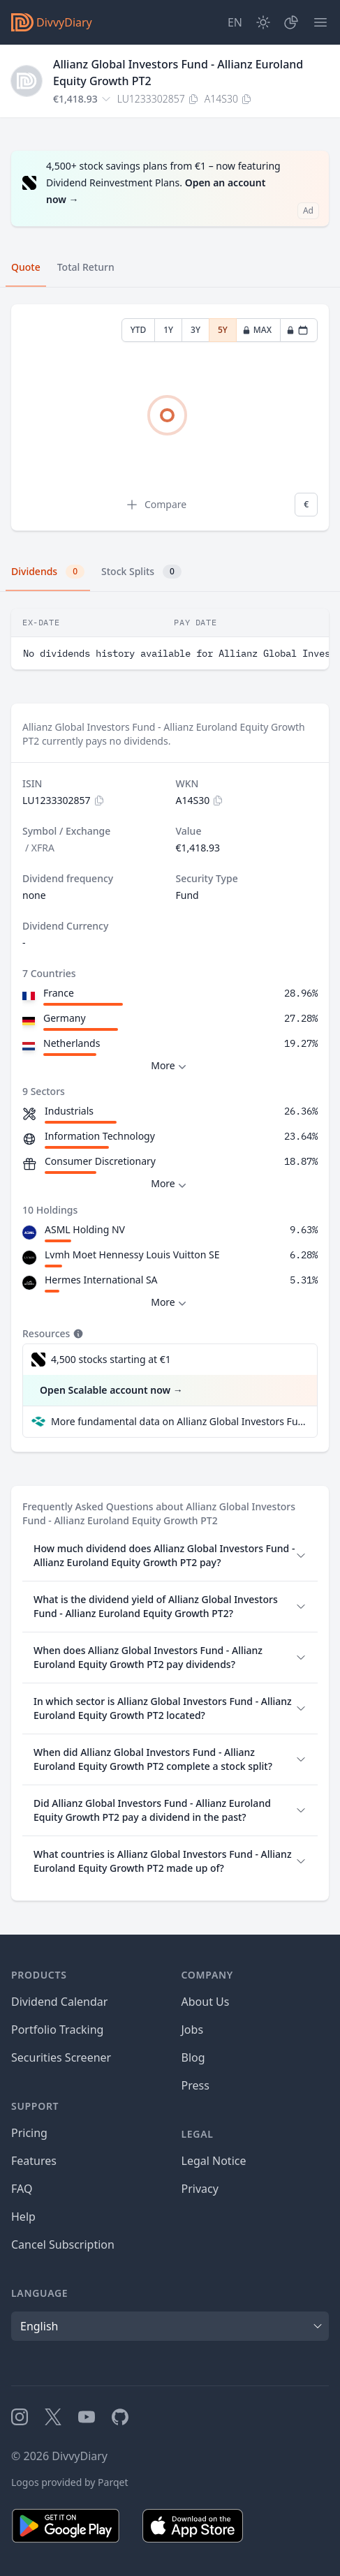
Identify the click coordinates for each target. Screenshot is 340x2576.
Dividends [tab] (47, 572)
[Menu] (320, 22)
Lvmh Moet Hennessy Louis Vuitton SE (132, 1254)
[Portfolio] (291, 22)
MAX (257, 330)
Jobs (193, 2029)
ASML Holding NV (85, 1229)
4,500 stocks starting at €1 (111, 1359)
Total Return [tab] (85, 267)
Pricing (29, 2133)
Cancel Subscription (62, 2244)
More (170, 1066)
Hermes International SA (101, 1279)
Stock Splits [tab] (141, 572)
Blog (193, 2057)
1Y (168, 330)
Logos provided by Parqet (69, 2482)
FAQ (21, 2188)
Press (195, 2085)
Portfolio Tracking (57, 2029)
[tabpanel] (170, 417)
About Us (206, 2001)
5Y (223, 330)
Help (23, 2216)
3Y (195, 330)
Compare (155, 505)
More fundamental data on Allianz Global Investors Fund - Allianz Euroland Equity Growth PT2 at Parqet (178, 1421)
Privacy (200, 2188)
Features (34, 2160)
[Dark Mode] (263, 22)
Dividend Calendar (59, 2001)
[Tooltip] (77, 1333)
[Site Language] (235, 22)
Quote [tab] (25, 267)
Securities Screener (61, 2057)
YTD (139, 330)
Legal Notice (214, 2160)
